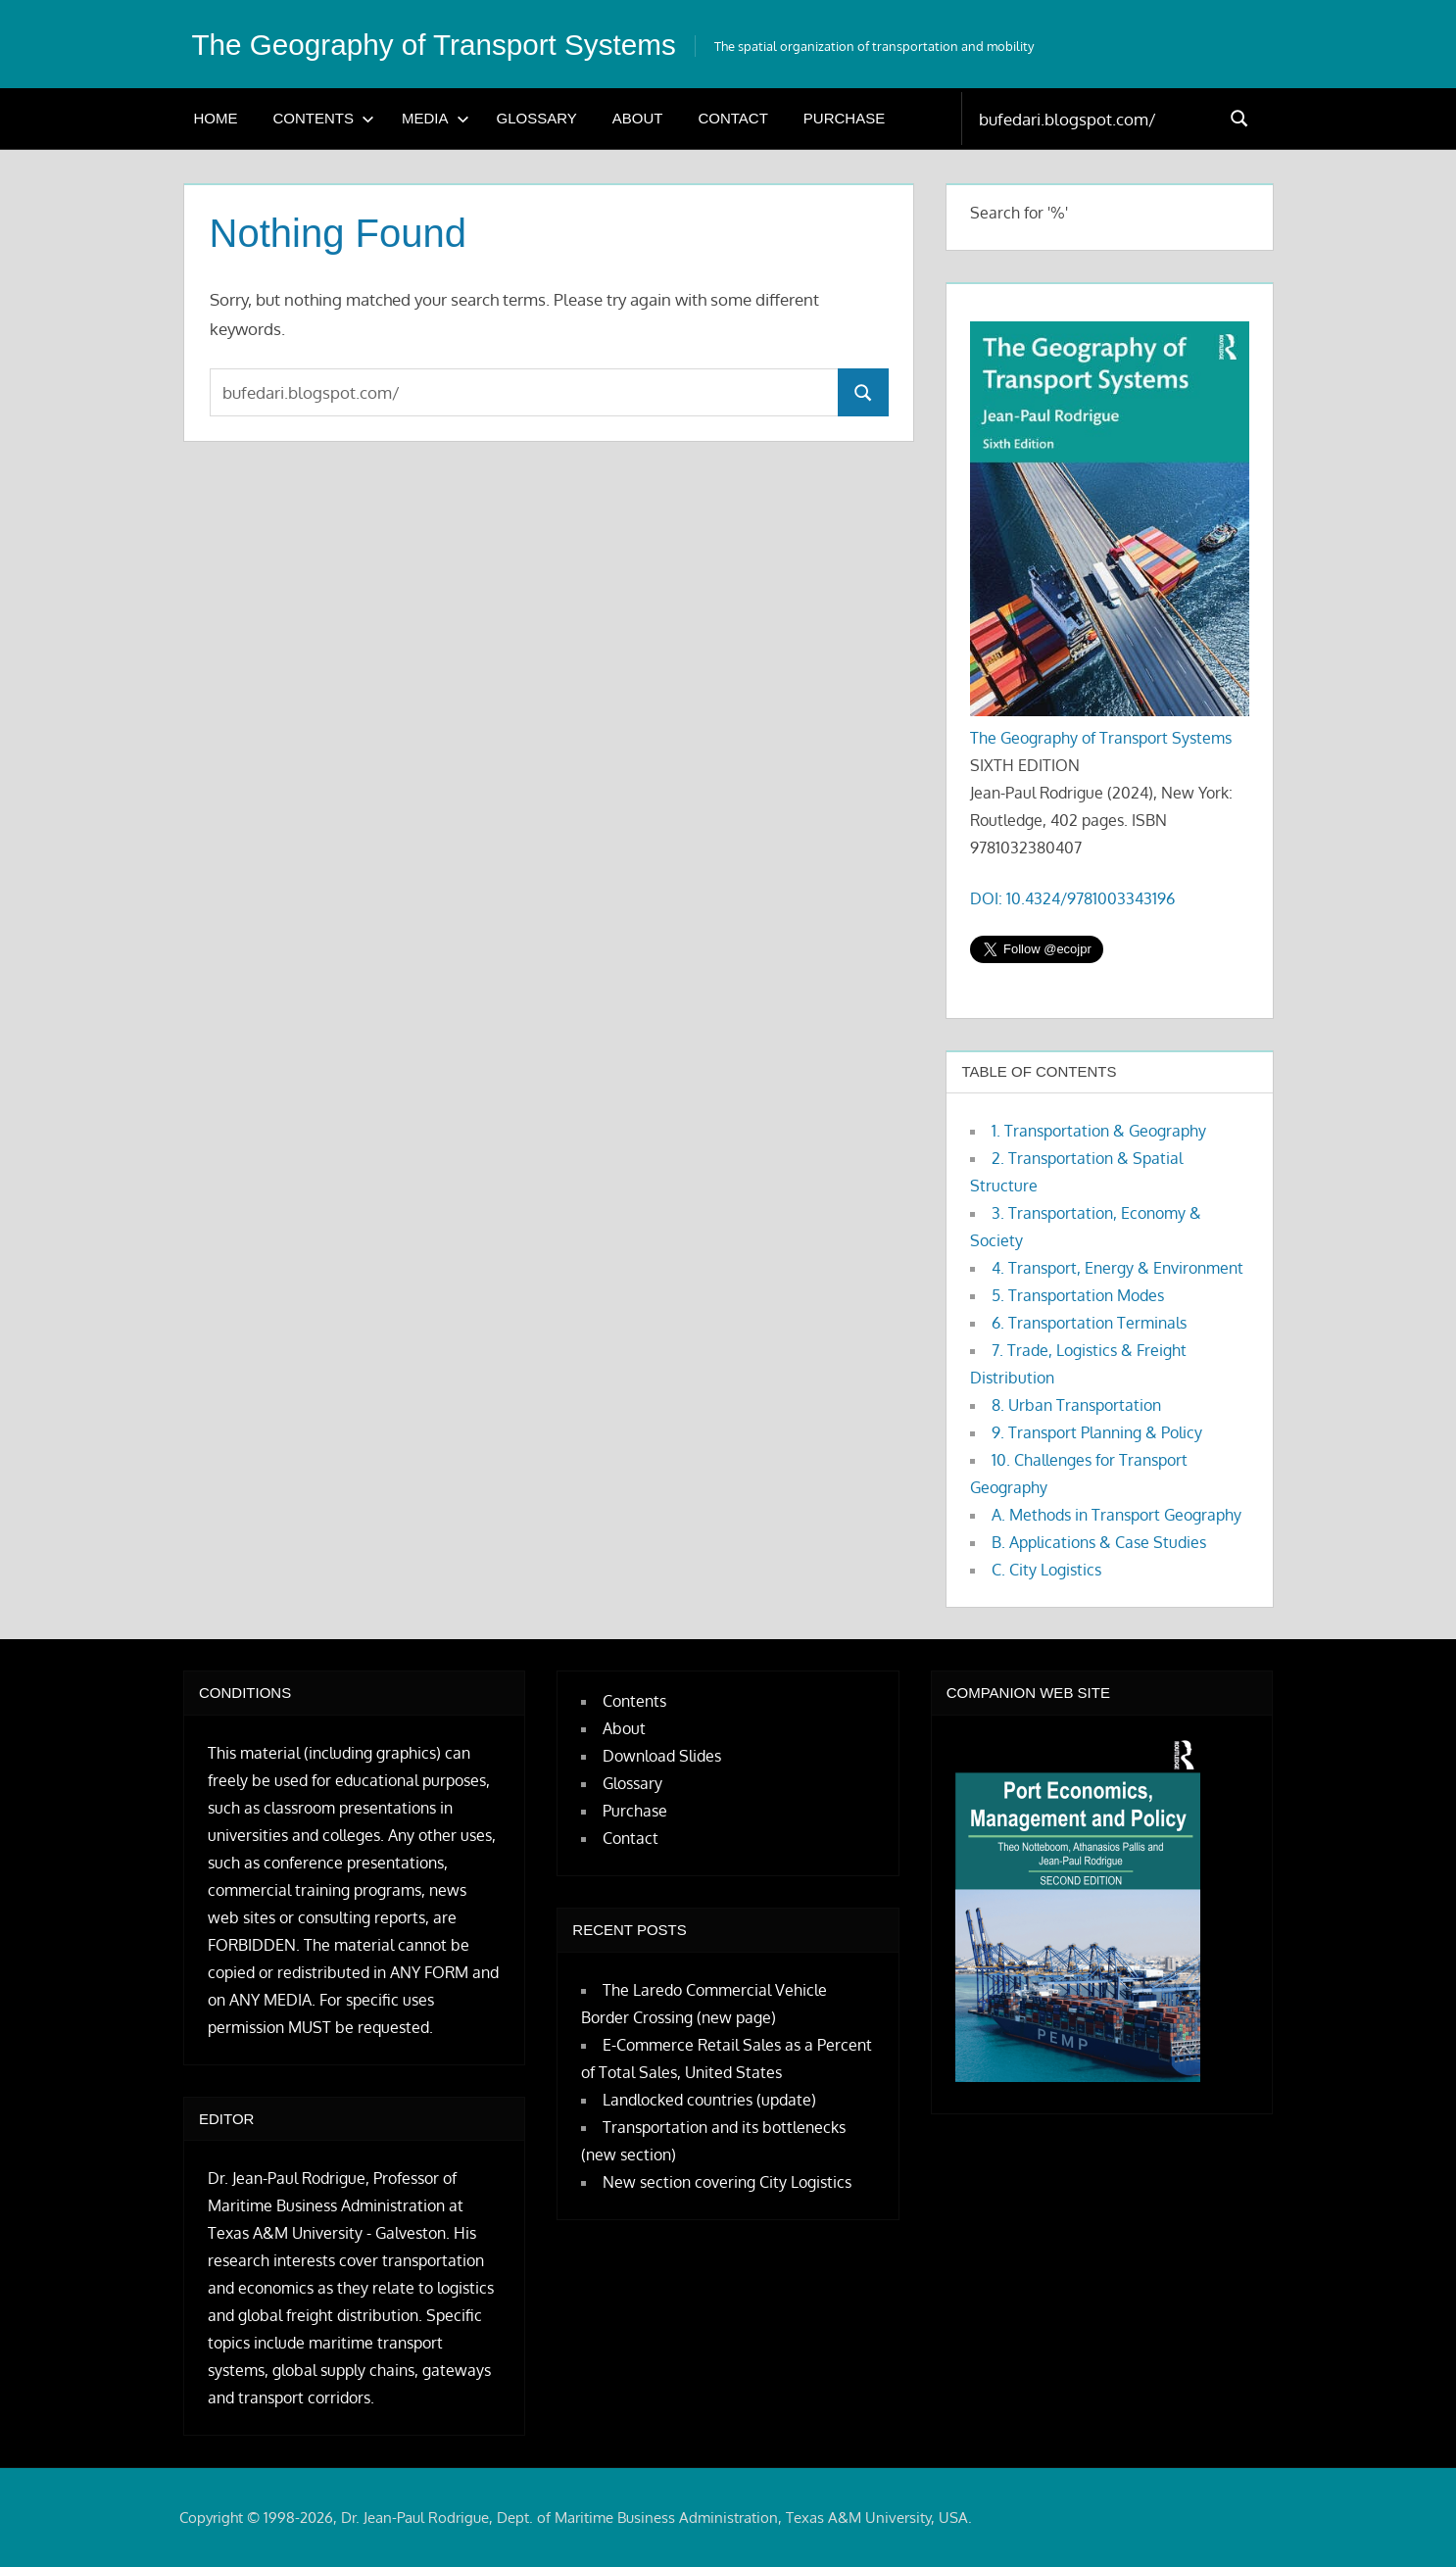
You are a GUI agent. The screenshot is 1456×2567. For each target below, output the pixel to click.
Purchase (844, 118)
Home (216, 118)
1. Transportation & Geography (1099, 1130)
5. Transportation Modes (1078, 1295)
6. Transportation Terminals (1089, 1322)
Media (435, 118)
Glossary (537, 118)
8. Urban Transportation (1076, 1405)
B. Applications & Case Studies (1099, 1542)
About (637, 118)
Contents (324, 118)
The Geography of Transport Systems (453, 44)
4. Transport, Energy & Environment (1117, 1268)
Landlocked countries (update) (709, 2099)
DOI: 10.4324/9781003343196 (1072, 898)
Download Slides (662, 1756)
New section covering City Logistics (727, 2182)
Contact (732, 118)
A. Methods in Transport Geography (1116, 1515)
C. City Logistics (1046, 1569)
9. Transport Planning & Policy (1097, 1432)
